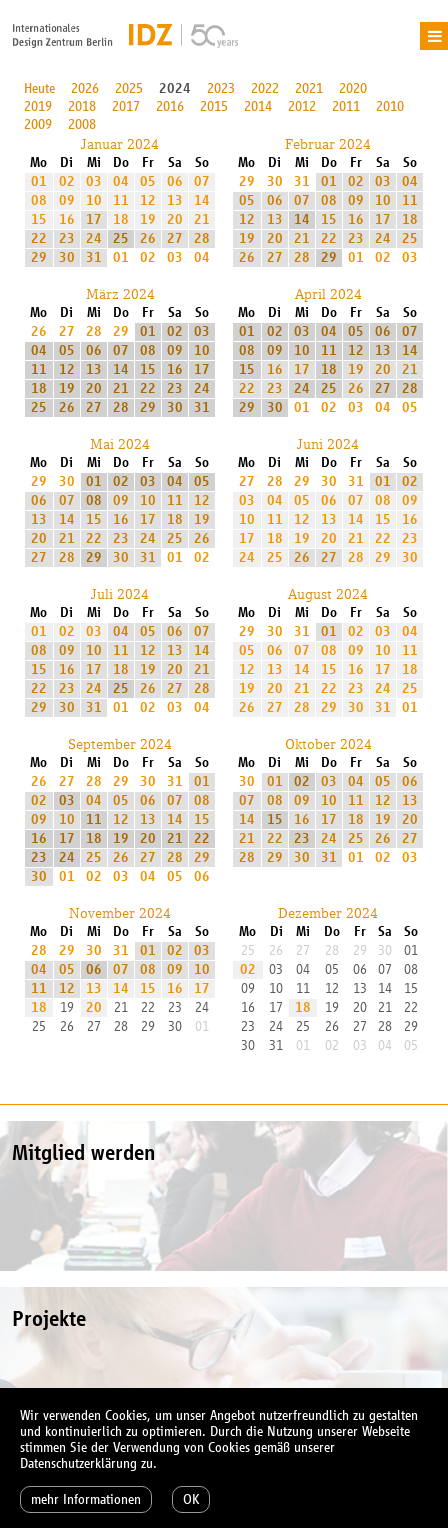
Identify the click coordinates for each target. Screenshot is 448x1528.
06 (175, 181)
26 (148, 238)
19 (148, 219)
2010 (390, 106)
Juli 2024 (120, 594)
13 (175, 200)
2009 (38, 124)
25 (121, 238)
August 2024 (328, 594)
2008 (82, 124)
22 (39, 238)
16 (67, 219)
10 (94, 200)
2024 (175, 88)
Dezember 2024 (328, 913)
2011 (346, 106)
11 (121, 200)
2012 (302, 106)
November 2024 (120, 913)
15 (39, 219)
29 (39, 257)
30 (67, 257)
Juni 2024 (328, 444)
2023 (221, 88)
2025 (129, 88)
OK (191, 1499)
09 (67, 200)
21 (202, 219)
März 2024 (120, 294)
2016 (170, 106)
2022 (265, 88)
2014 (258, 106)
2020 (353, 88)
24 (94, 238)
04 (121, 181)
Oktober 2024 (328, 744)
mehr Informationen (86, 1499)
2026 (85, 88)
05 (148, 181)
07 (202, 181)
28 (202, 238)
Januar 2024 (120, 144)
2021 (309, 88)
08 (39, 200)
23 (67, 238)
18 (121, 219)
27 (175, 238)
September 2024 (120, 744)
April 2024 (328, 294)
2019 (38, 106)
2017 (126, 106)
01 (39, 181)
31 (94, 257)
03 (94, 181)
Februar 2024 (328, 144)
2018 (82, 106)
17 (94, 219)
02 (67, 181)
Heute (39, 88)
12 (148, 200)
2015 (214, 106)
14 (202, 200)
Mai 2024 (120, 444)
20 (175, 219)
